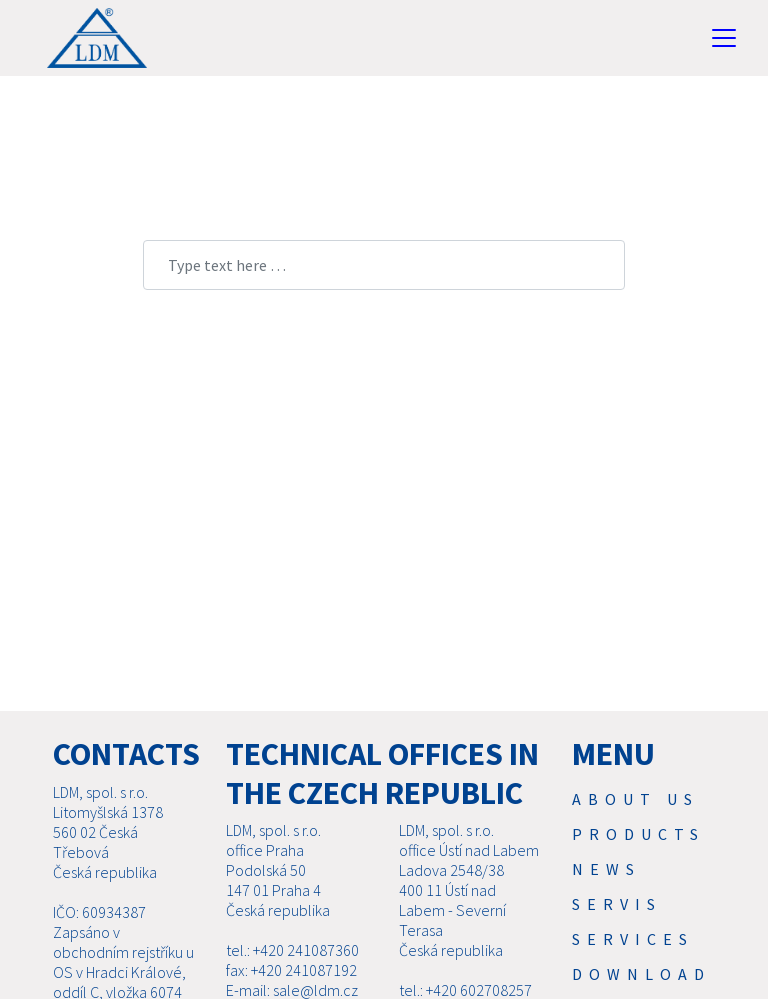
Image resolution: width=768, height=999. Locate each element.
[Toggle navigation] (724, 38)
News (606, 869)
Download (641, 974)
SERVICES (633, 939)
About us (635, 799)
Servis (617, 904)
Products (638, 834)
